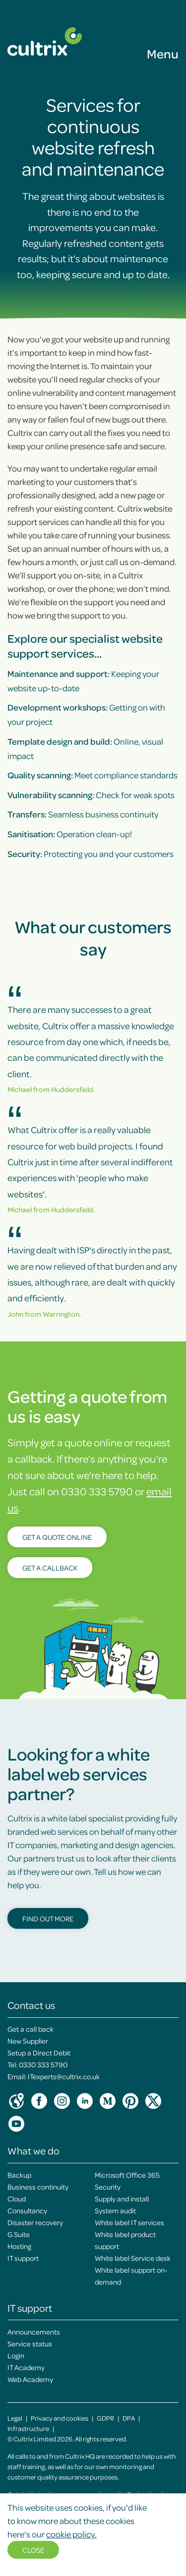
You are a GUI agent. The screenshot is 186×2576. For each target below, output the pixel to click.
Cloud (16, 2198)
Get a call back (30, 2028)
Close (33, 2549)
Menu (163, 53)
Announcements (33, 2331)
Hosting (19, 2246)
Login (15, 2355)
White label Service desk (133, 2257)
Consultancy (27, 2210)
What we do (33, 2150)
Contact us (31, 2005)
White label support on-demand (131, 2275)
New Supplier (27, 2040)
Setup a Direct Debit (38, 2052)
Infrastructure (28, 2428)
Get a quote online (57, 1536)
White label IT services (129, 2222)
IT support (23, 2257)
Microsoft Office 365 (127, 2174)
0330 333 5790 (43, 2064)
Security (108, 2186)
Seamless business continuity (82, 814)
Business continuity (37, 2186)
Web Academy (30, 2379)
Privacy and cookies (59, 2418)
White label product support (125, 2240)
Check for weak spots (91, 794)
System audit (115, 2210)
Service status (29, 2343)
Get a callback (49, 1567)
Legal (14, 2418)
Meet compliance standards (92, 774)
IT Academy (26, 2367)
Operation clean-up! (69, 833)
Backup (19, 2174)
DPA (129, 2418)
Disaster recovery (35, 2222)
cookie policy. (71, 2533)
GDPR (105, 2418)
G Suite (18, 2234)
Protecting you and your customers (90, 853)
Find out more (47, 1918)
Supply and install (122, 2198)
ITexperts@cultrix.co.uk (64, 2076)
